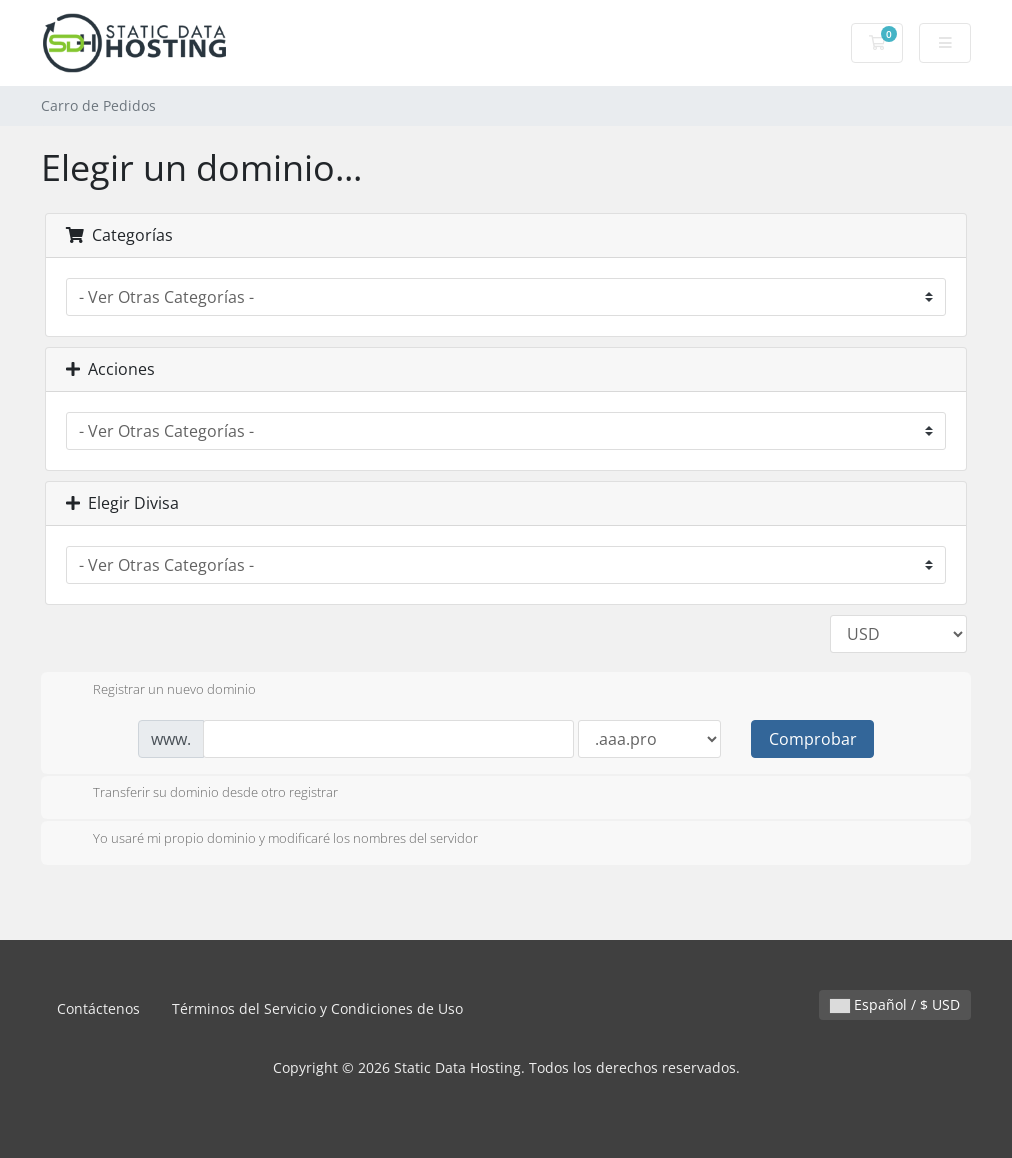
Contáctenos (98, 1008)
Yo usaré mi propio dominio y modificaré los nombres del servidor (269, 840)
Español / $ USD (895, 1004)
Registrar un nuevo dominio (158, 691)
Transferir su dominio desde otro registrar (199, 794)
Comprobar (813, 739)
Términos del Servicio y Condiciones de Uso (317, 1008)
